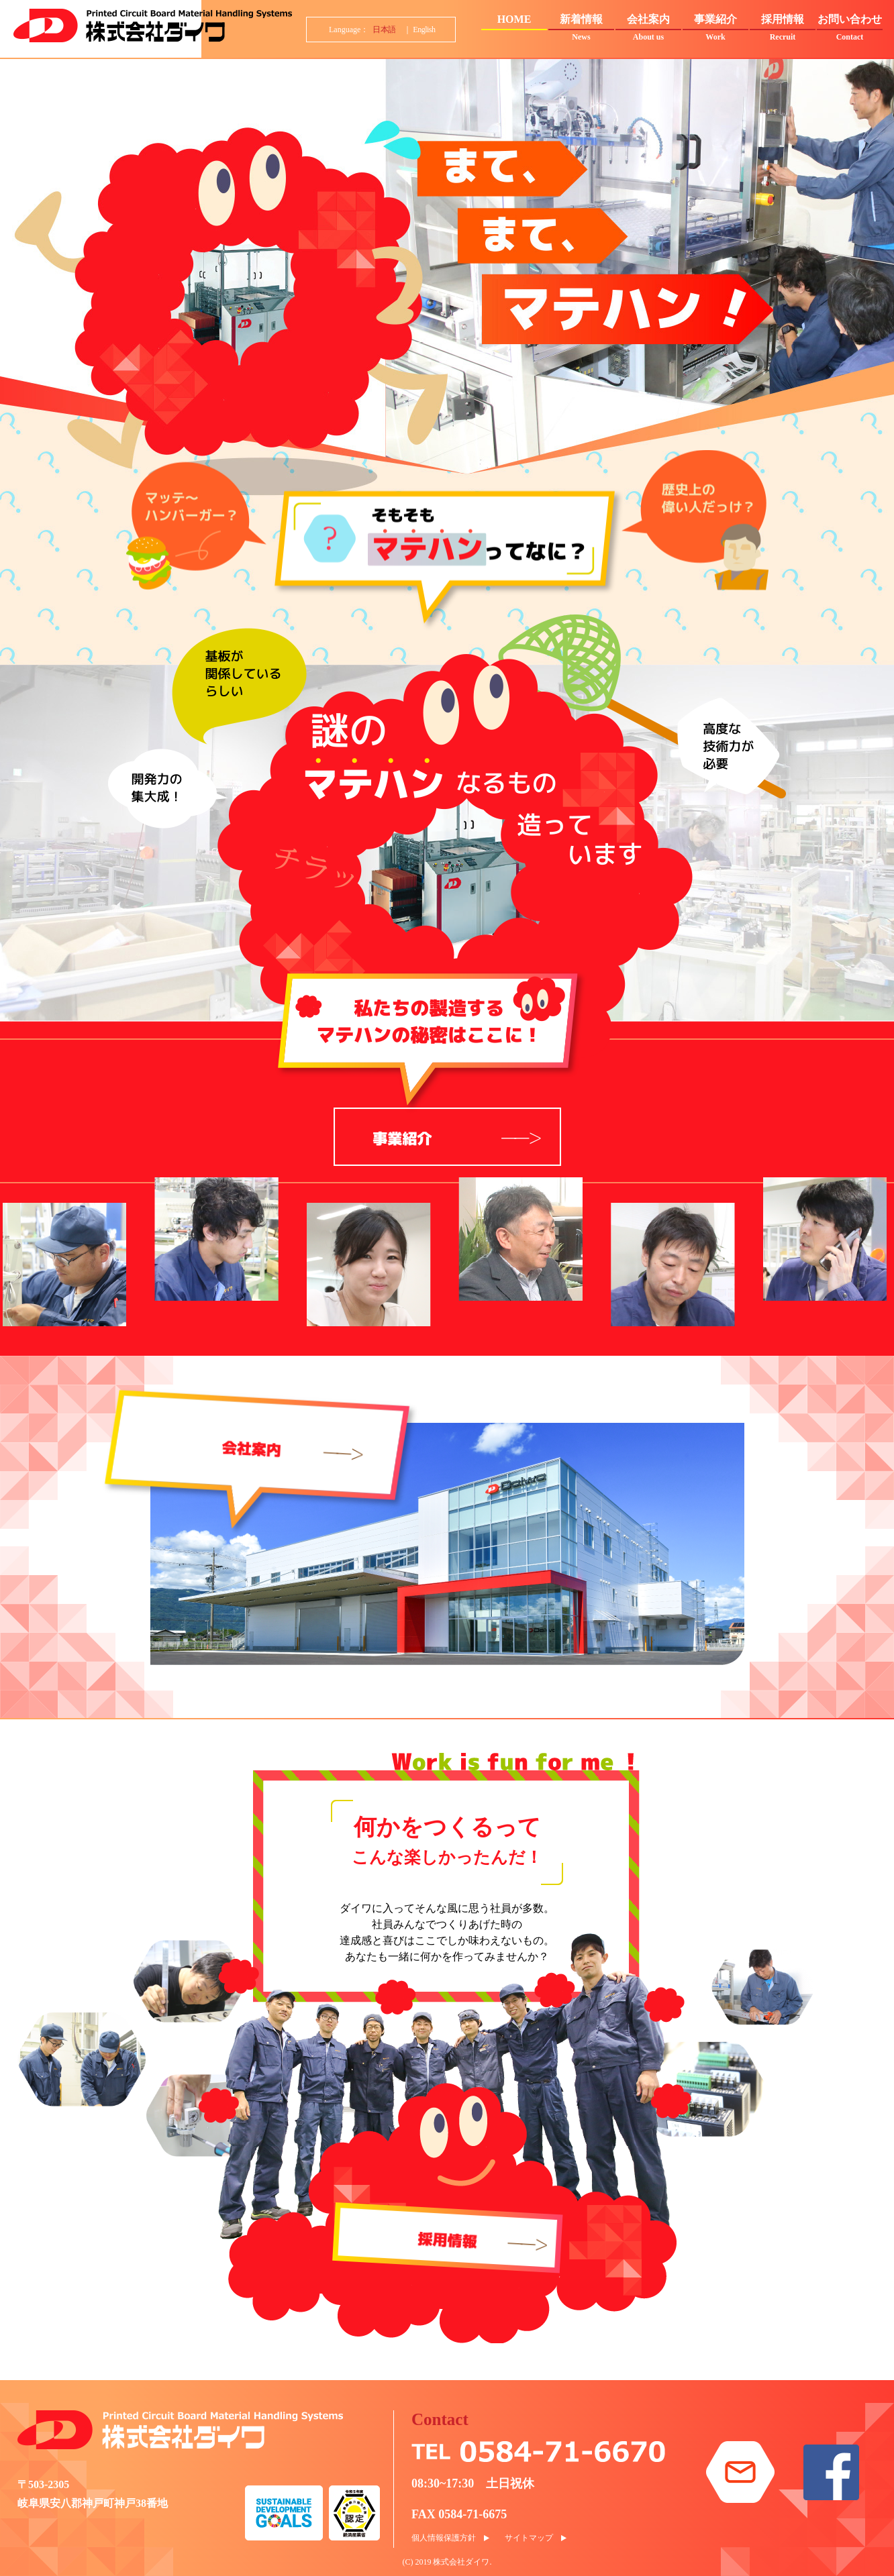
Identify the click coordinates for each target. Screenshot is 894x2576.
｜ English (420, 29)
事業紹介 (715, 29)
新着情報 (581, 29)
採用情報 (782, 29)
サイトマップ (529, 2537)
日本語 (387, 29)
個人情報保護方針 (443, 2537)
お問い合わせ (849, 29)
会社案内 (648, 29)
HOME (514, 29)
